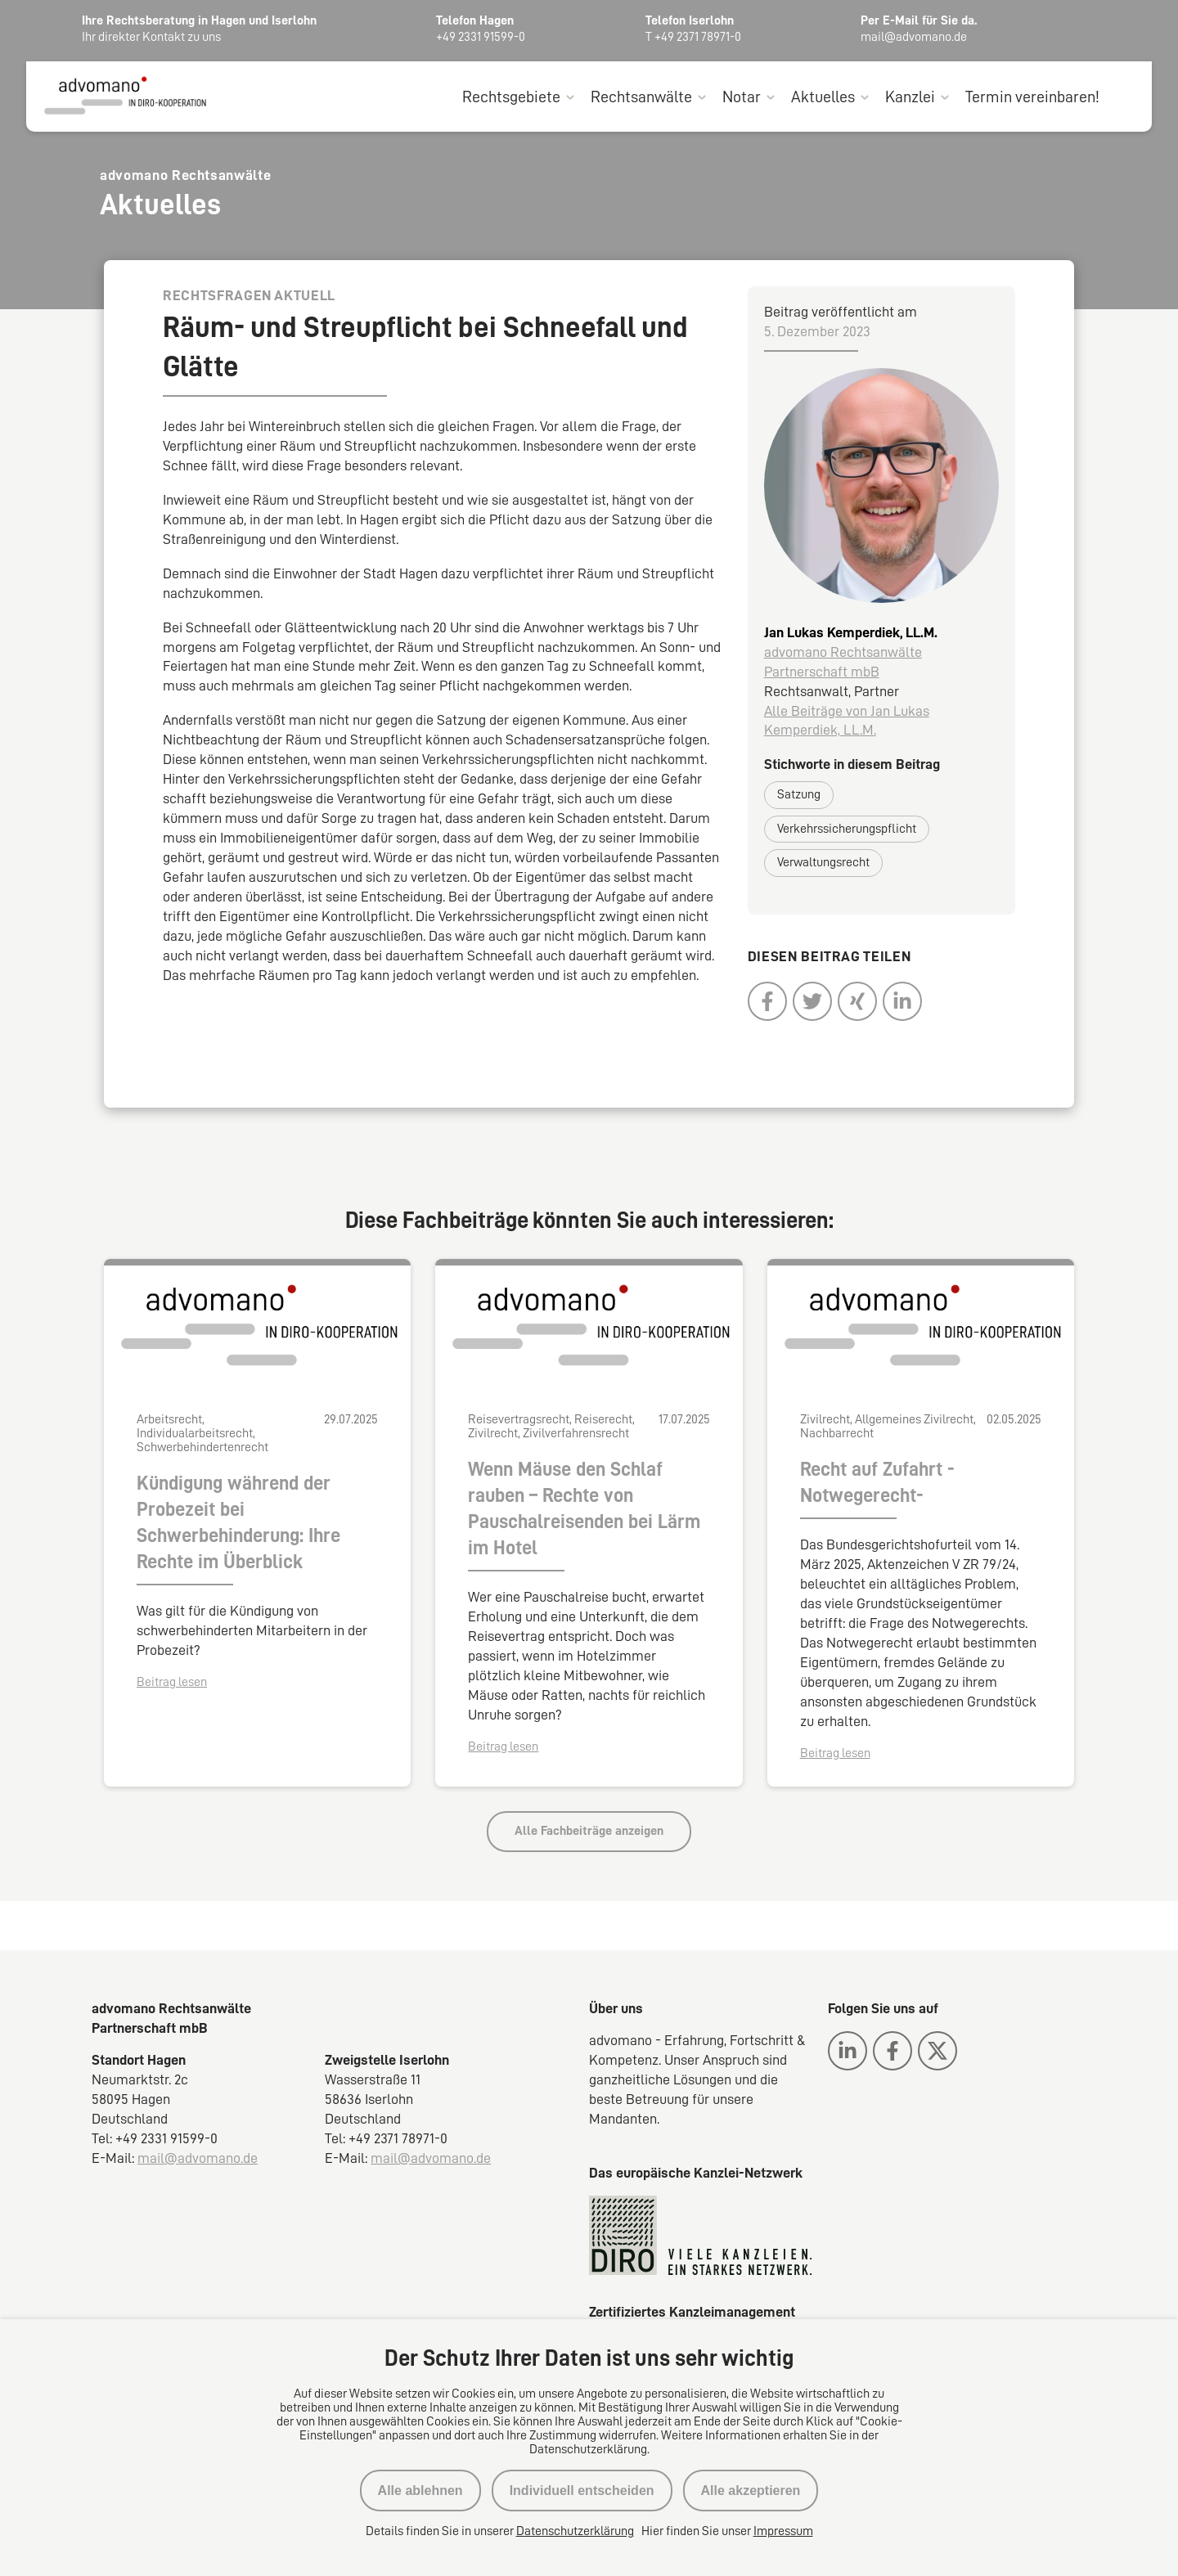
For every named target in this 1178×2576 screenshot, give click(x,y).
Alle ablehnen (420, 2490)
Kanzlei (910, 96)
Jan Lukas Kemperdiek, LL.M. (850, 632)
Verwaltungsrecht (823, 863)
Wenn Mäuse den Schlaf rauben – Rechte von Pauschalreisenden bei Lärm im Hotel (584, 1509)
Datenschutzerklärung (575, 2531)
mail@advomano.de (197, 2158)
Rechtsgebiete (511, 96)
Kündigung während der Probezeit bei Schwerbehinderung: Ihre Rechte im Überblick (238, 1523)
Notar (741, 96)
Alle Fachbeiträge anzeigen (589, 1831)
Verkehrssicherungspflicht (846, 828)
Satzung (799, 795)
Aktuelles (823, 96)
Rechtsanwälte (641, 96)
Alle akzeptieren (751, 2490)
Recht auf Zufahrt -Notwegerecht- (877, 1483)
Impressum (783, 2531)
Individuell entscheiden (582, 2490)
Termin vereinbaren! (1032, 96)
